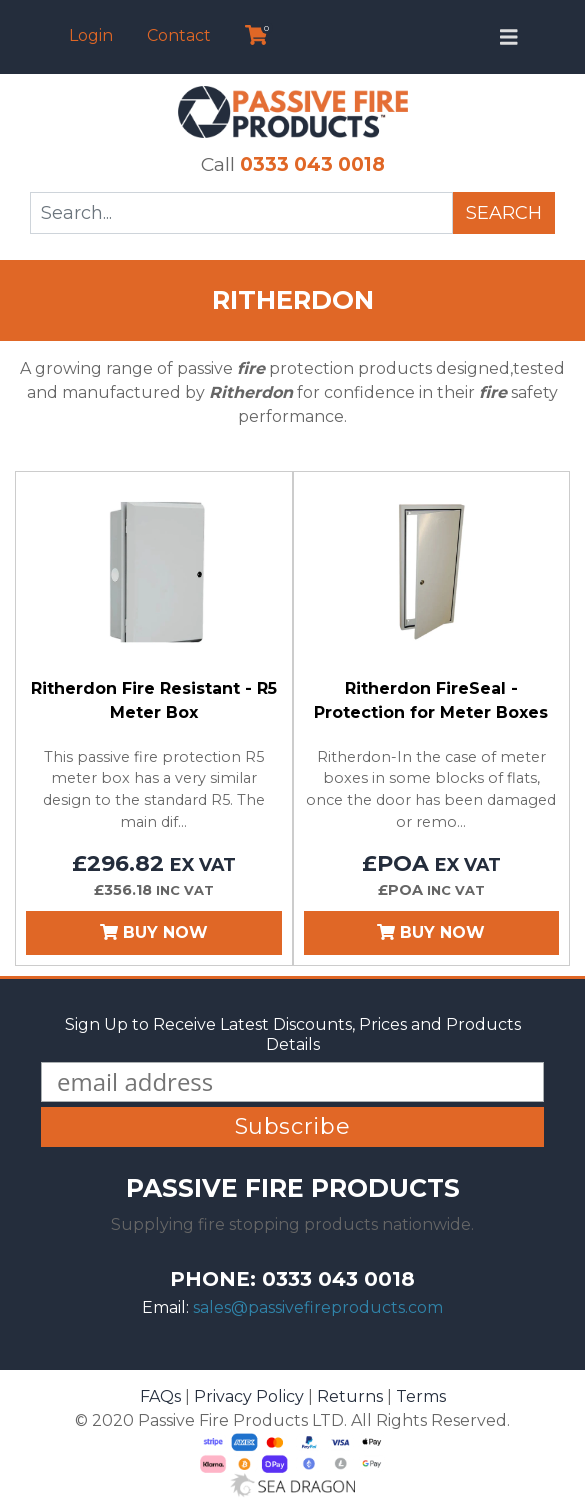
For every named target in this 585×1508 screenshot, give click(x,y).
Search (504, 213)
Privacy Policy (249, 1396)
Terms (421, 1396)
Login (91, 35)
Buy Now (154, 932)
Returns (350, 1396)
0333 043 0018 (312, 164)
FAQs (160, 1396)
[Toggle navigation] (509, 37)
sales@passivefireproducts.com (318, 1307)
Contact (179, 35)
